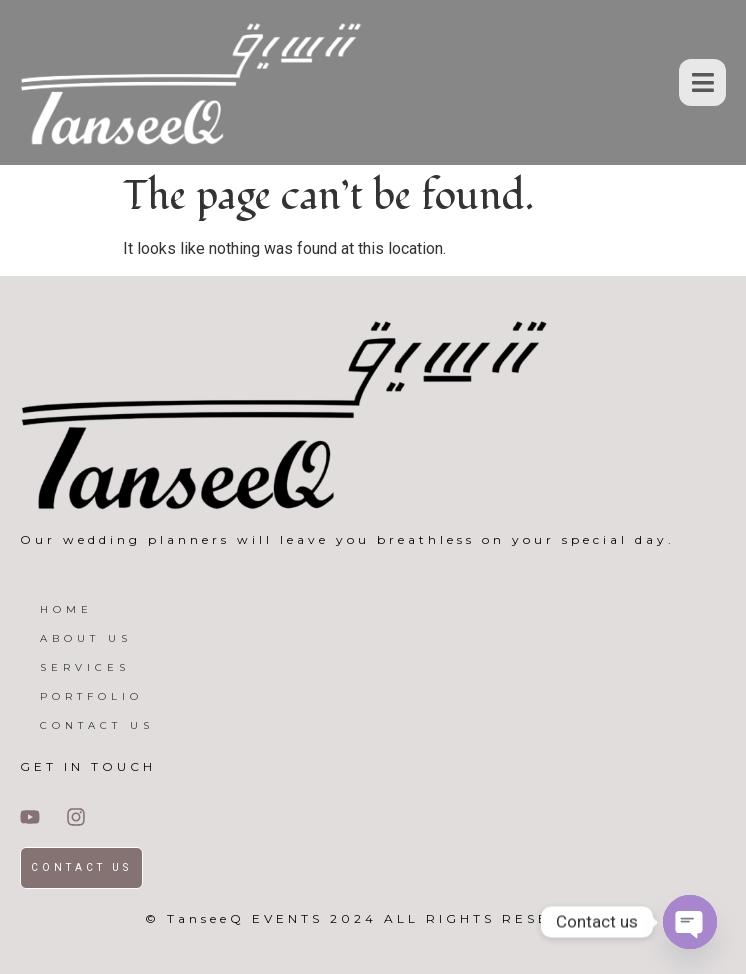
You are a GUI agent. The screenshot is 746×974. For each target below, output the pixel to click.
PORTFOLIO (91, 696)
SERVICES (85, 667)
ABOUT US (86, 638)
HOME (66, 609)
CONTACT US (97, 725)
